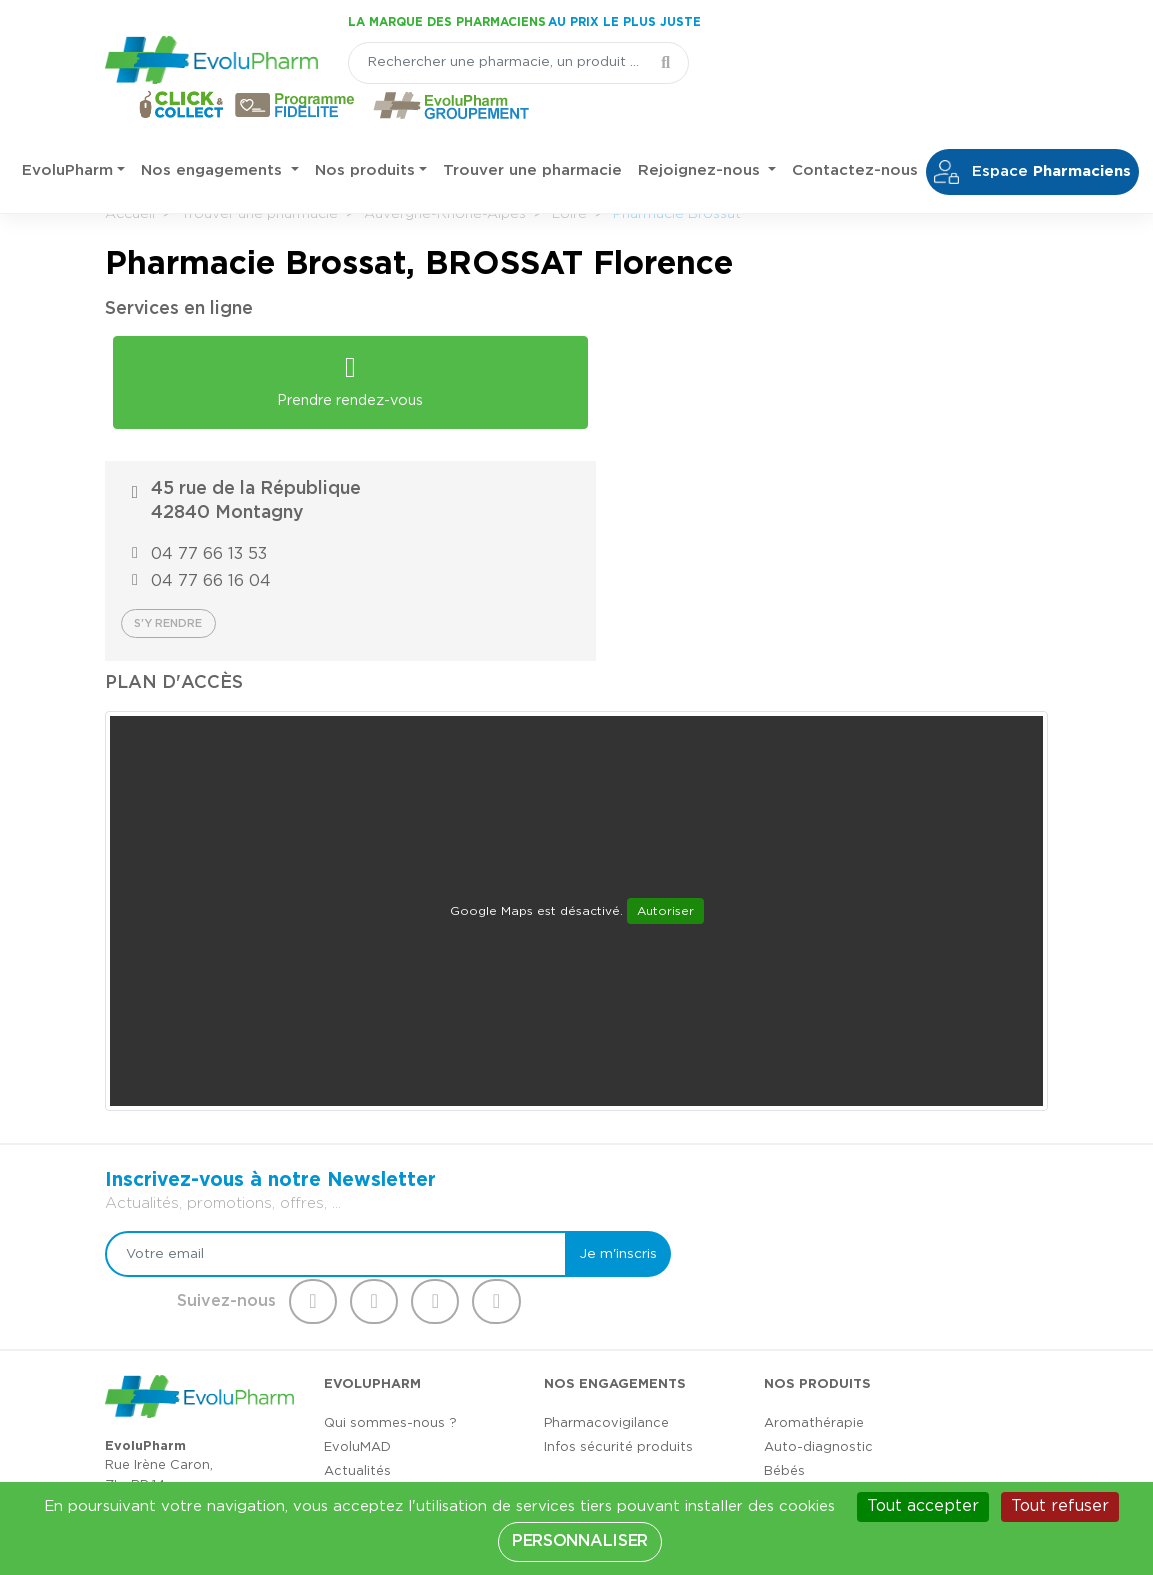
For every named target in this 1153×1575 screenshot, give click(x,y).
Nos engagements (214, 129)
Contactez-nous (855, 129)
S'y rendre (655, 454)
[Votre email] (324, 1085)
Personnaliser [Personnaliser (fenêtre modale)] (580, 1541)
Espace (1032, 131)
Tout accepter (923, 1506)
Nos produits (365, 129)
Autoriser (665, 742)
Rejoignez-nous (701, 129)
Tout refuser (1060, 1506)
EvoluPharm (67, 129)
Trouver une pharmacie (532, 129)
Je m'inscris (588, 1085)
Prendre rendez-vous (337, 373)
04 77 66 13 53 (696, 385)
